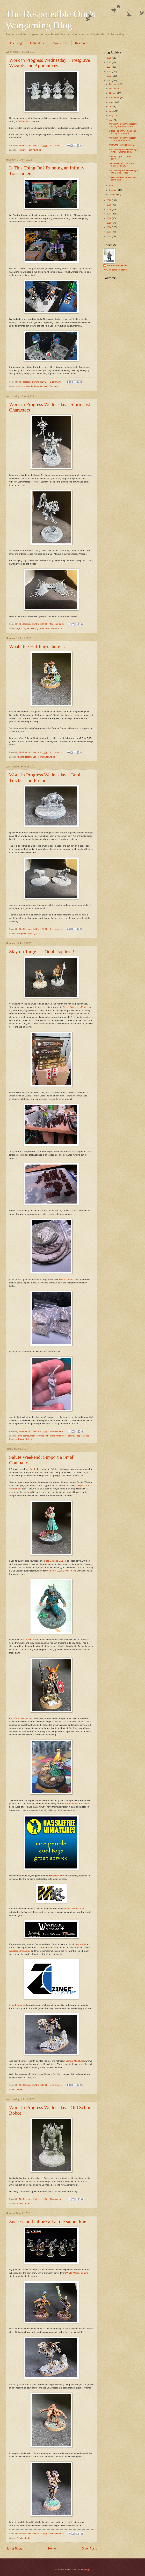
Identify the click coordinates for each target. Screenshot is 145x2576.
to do (38, 150)
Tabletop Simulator (39, 386)
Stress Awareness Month (75, 1007)
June (111, 111)
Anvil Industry (29, 1639)
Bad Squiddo (24, 121)
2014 (109, 227)
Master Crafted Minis (73, 1908)
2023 (109, 71)
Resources (81, 43)
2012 (109, 236)
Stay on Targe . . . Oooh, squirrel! (41, 951)
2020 (109, 200)
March (112, 185)
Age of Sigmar (22, 628)
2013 (109, 232)
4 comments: (56, 145)
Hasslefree (55, 1875)
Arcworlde (81, 1944)
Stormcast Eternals (48, 628)
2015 (109, 223)
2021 (109, 80)
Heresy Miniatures (73, 1803)
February (113, 190)
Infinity (27, 386)
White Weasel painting (77, 2273)
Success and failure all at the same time (47, 2221)
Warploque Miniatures (19, 1951)
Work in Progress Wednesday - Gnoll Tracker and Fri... (123, 150)
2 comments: (56, 382)
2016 (109, 218)
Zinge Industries (17, 2005)
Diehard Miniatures (75, 2061)
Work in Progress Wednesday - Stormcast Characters (123, 139)
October (113, 93)
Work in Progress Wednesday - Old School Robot (123, 171)
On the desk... (38, 43)
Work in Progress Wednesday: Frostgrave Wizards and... (123, 125)
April (111, 120)
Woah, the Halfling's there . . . (38, 646)
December (114, 84)
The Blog (16, 43)
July (111, 106)
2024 (109, 67)
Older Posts (89, 2548)
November (114, 88)
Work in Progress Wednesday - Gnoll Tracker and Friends (45, 777)
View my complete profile (115, 270)
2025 (109, 62)
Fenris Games (66, 1279)
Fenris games (22, 1436)
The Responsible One (117, 265)
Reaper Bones (32, 757)
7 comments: (56, 2085)
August (112, 102)
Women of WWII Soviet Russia (61, 1571)
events (19, 386)
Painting (31, 150)
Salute (33, 1469)
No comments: (57, 624)
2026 (109, 58)
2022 (109, 76)
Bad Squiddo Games (55, 1561)
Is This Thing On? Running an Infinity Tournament (123, 132)
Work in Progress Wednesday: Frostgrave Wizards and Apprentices (49, 62)
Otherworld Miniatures (55, 1436)
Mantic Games (37, 1436)
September (114, 97)
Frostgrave (21, 150)
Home (52, 2548)
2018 (109, 209)
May (111, 115)
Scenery (13, 1439)
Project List (60, 43)
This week (54, 386)
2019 (109, 205)
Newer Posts (14, 2548)
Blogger (87, 2569)
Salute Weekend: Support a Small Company (121, 164)
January (113, 194)
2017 (109, 214)
